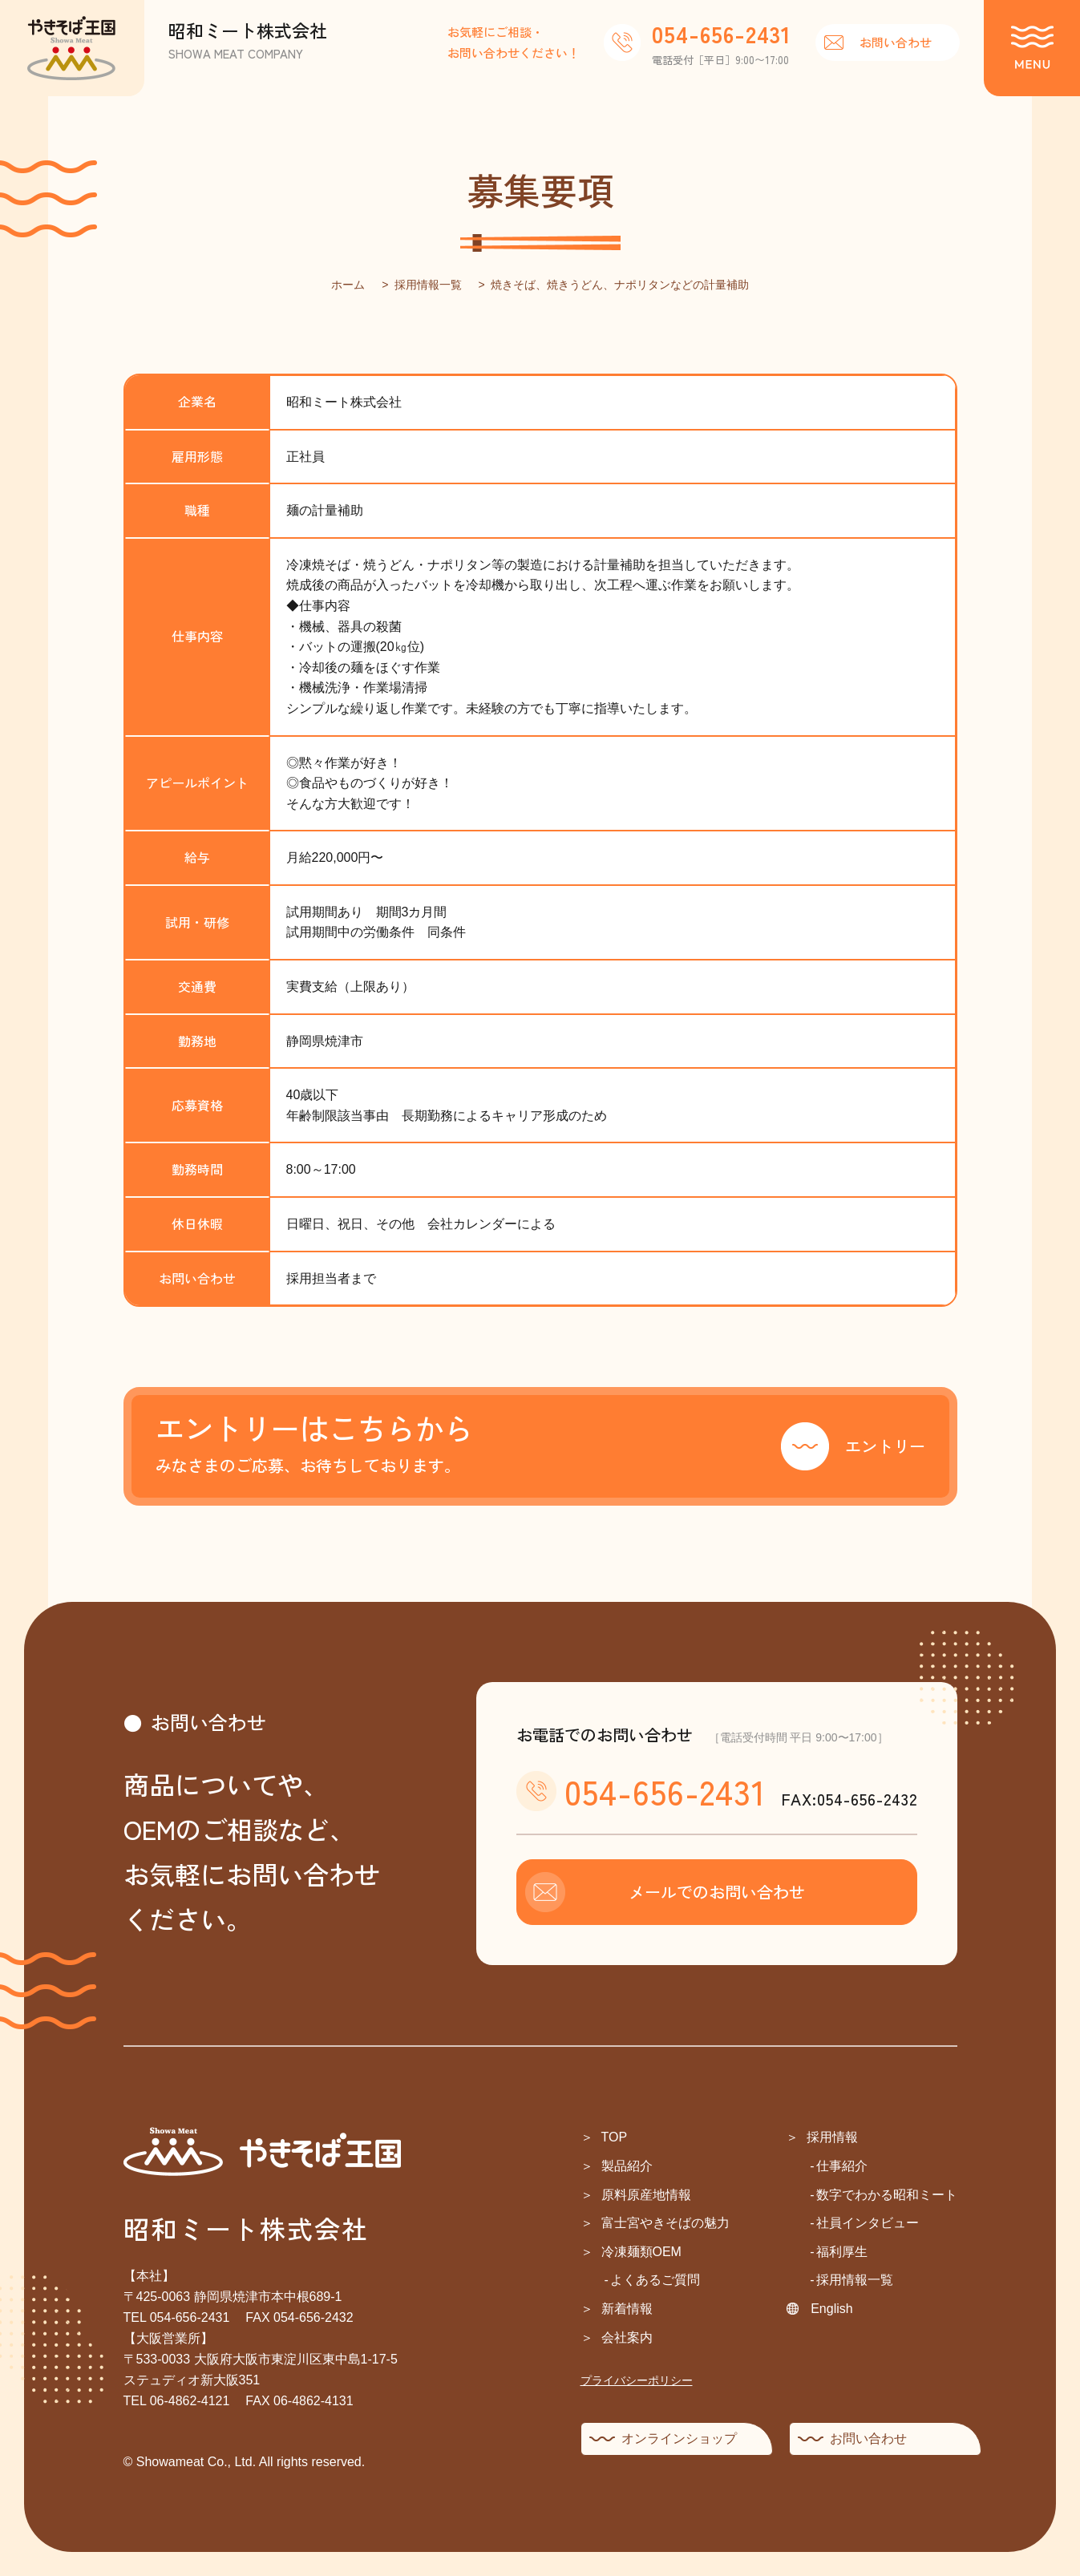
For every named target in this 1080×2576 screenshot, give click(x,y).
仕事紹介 (842, 2166)
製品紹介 (627, 2166)
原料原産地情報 (646, 2195)
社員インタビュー (867, 2223)
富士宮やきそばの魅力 (665, 2223)
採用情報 (832, 2137)
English (831, 2308)
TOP (614, 2137)
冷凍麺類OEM (641, 2252)
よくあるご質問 (655, 2280)
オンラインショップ (679, 2438)
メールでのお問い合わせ (717, 1891)
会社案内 (627, 2337)
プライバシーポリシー (636, 2380)
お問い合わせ (896, 42)
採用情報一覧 (854, 2280)
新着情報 (627, 2308)
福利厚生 (842, 2252)
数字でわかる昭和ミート (886, 2195)
